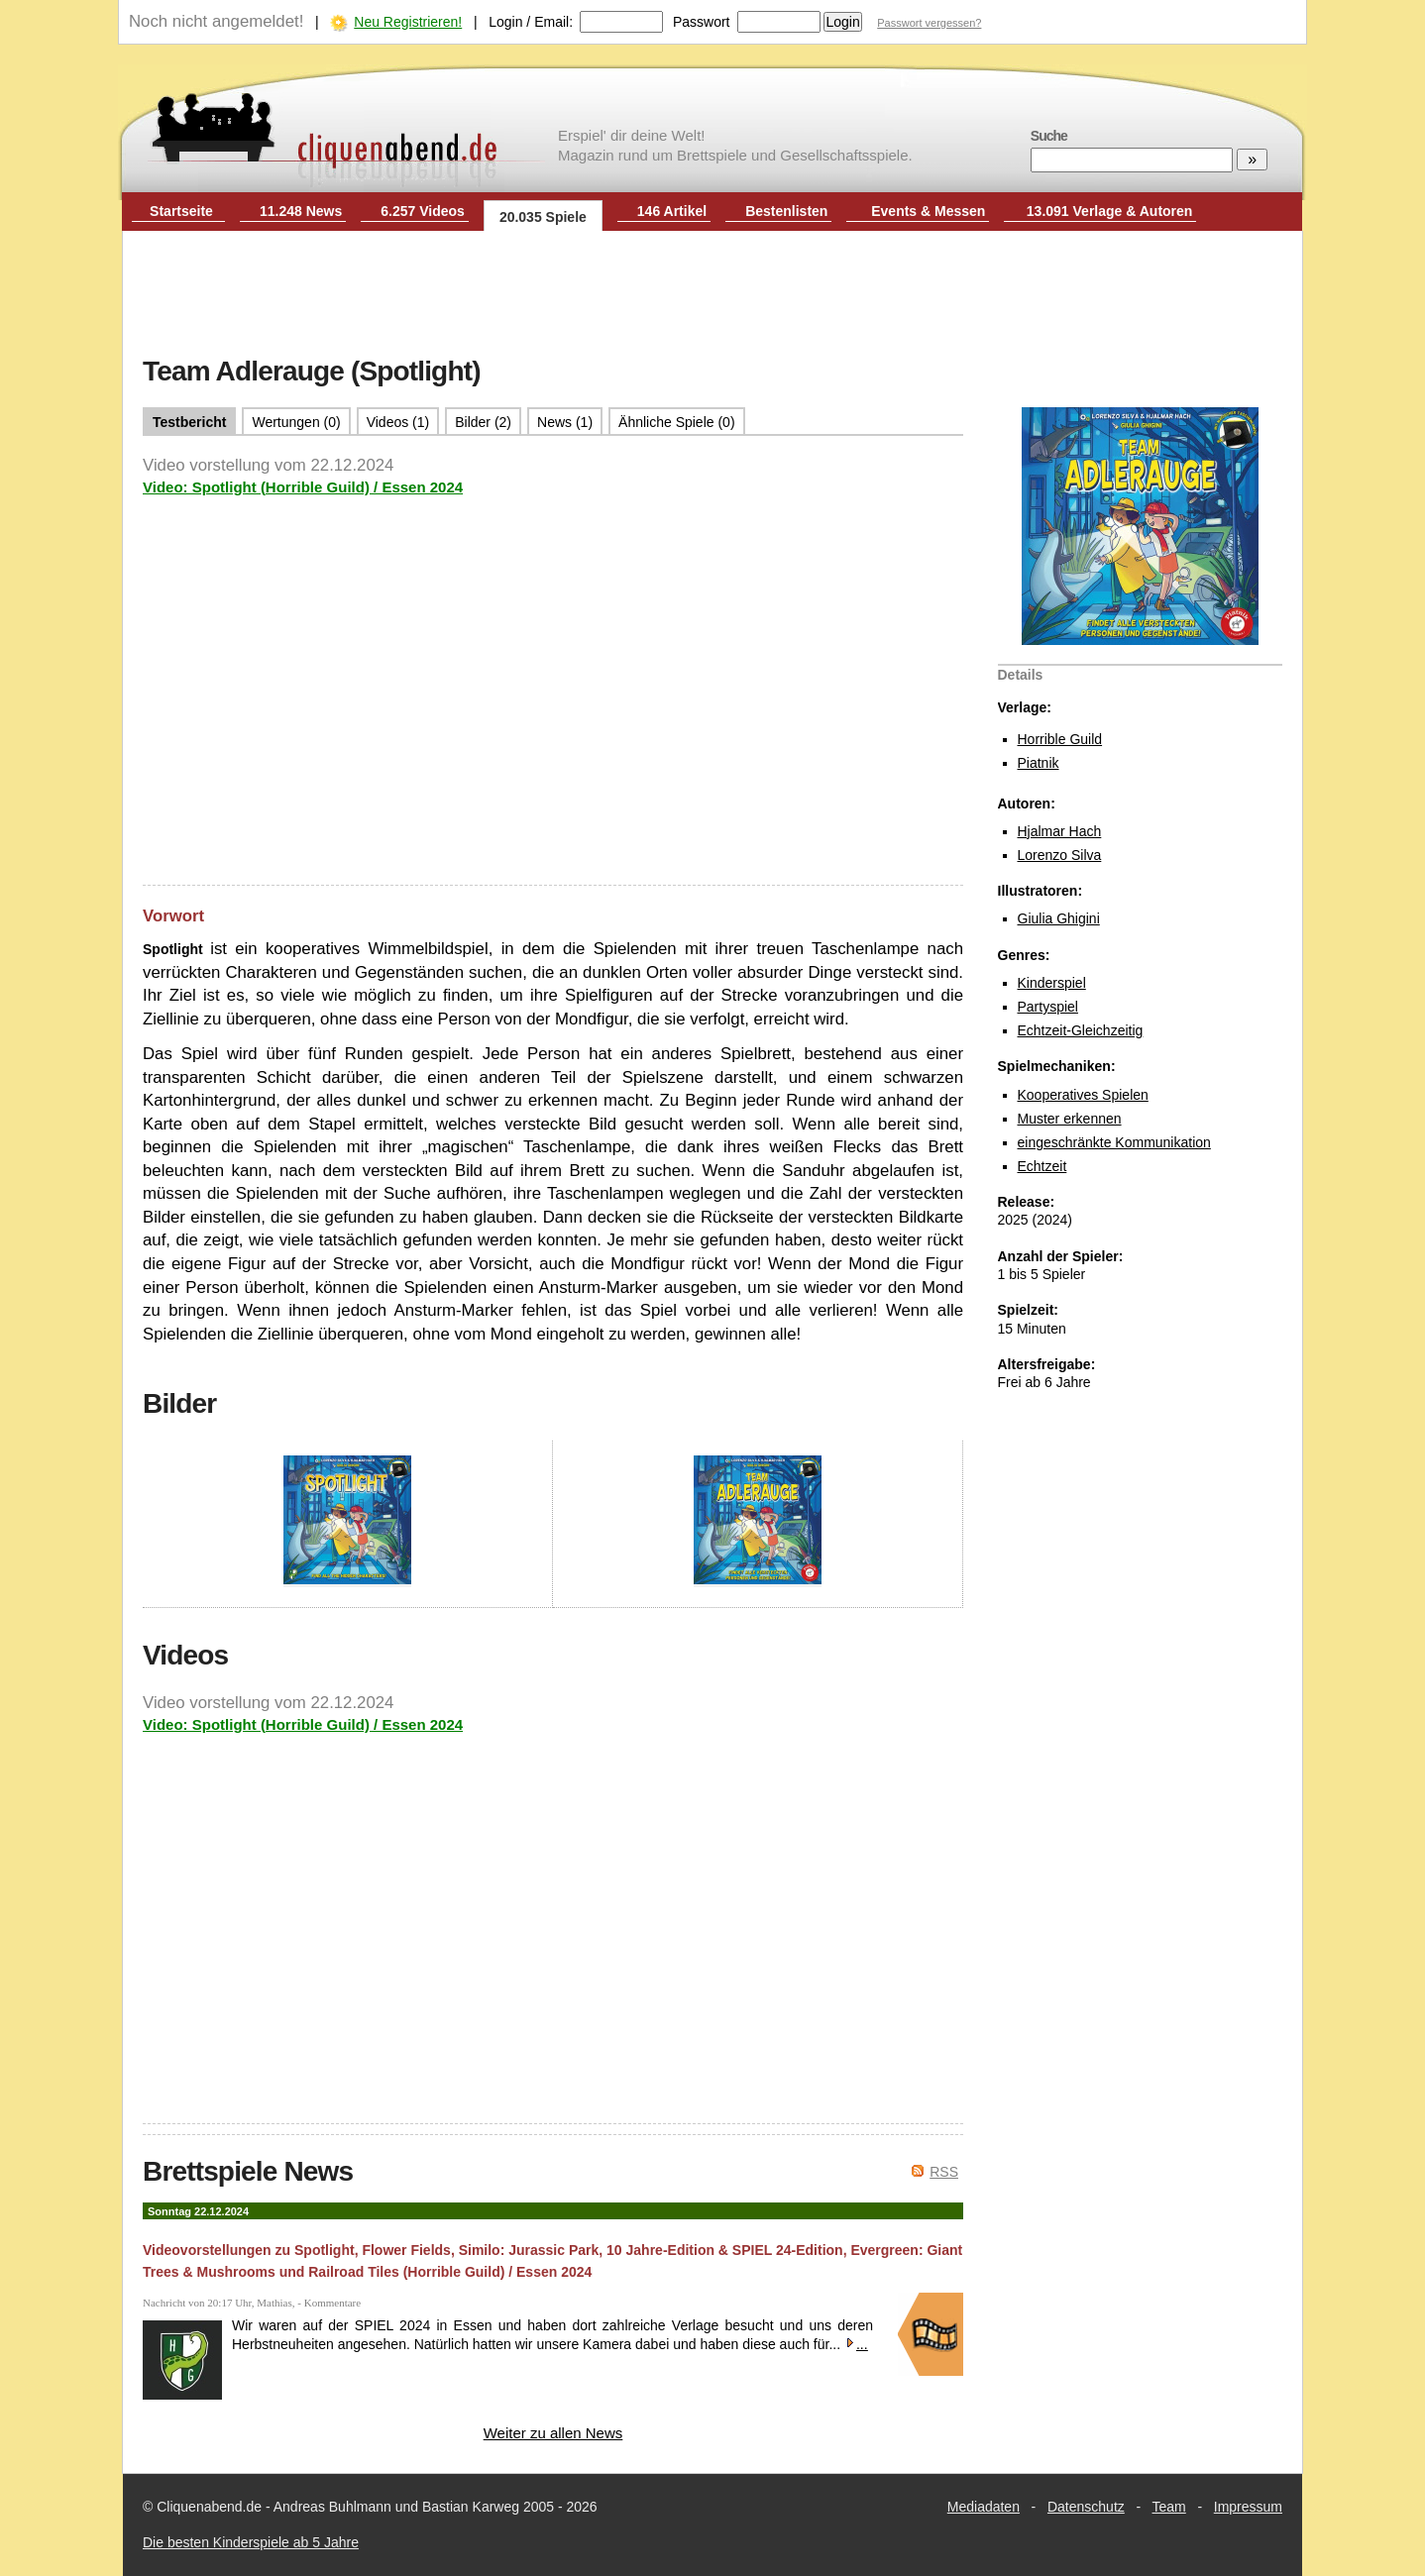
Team (1169, 2507)
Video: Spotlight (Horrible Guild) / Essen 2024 (303, 487)
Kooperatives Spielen (1083, 1095)
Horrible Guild (1060, 739)
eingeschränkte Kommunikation (1114, 1142)
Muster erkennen (1070, 1119)
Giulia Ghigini (1059, 918)
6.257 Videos (423, 211)
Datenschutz (1086, 2507)
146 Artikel (672, 211)
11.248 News (301, 211)
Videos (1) (398, 422)
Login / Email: (531, 22)
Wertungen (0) (296, 422)
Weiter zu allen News (553, 2432)
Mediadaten (983, 2507)
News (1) (565, 422)
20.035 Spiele (543, 217)
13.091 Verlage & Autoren (1110, 211)
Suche (1049, 136)
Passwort (701, 22)
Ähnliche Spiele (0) (676, 422)
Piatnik (1038, 763)
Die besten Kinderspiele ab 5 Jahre (251, 2542)
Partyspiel (1048, 1007)
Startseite (181, 211)
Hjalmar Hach (1060, 831)
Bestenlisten (786, 211)
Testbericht (189, 422)
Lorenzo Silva (1060, 855)
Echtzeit (1042, 1166)
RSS (944, 2172)
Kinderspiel (1052, 983)
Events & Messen (928, 211)
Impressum (1248, 2507)
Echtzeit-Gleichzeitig (1081, 1030)
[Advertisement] (712, 295)
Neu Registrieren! (408, 22)
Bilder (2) (483, 422)
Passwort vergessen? (929, 23)
